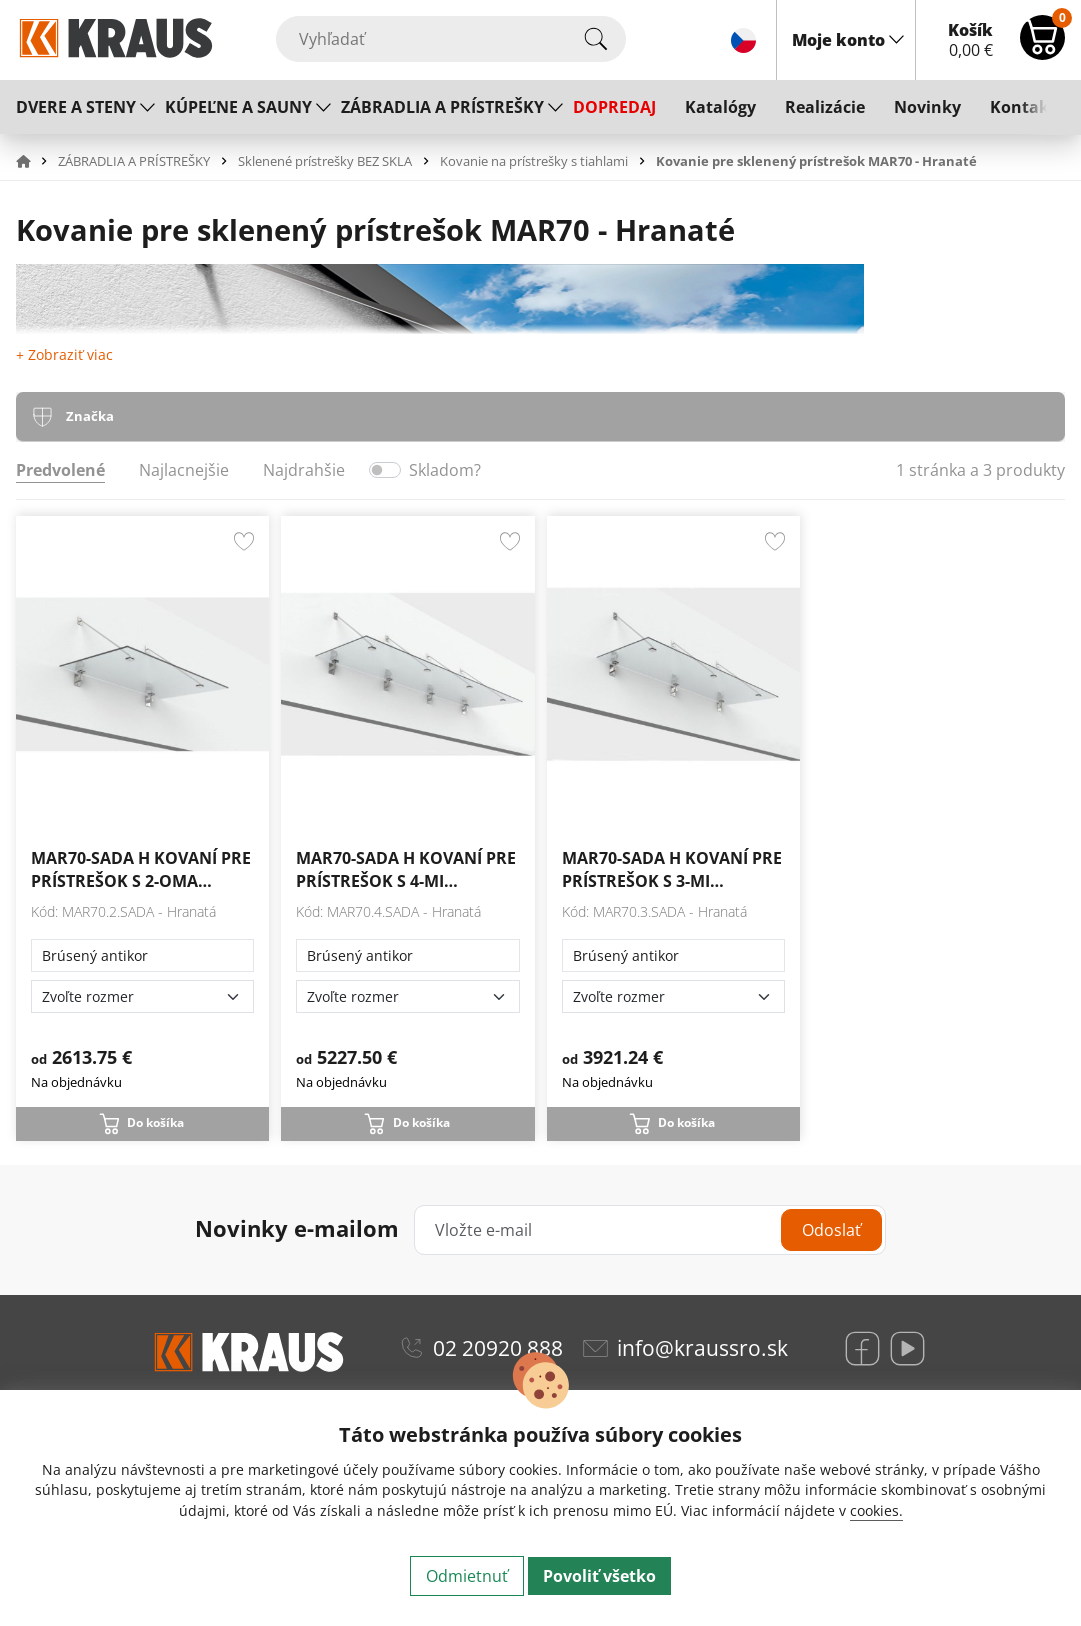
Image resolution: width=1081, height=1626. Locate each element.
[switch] (385, 470)
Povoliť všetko (599, 1576)
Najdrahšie (304, 470)
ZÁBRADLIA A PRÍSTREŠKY (442, 107)
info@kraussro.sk (702, 1348)
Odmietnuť (467, 1576)
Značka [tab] (90, 416)
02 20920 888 (498, 1348)
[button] (35, 161)
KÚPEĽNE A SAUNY (238, 107)
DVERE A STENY (76, 107)
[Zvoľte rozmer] (142, 996)
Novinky (927, 107)
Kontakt (1023, 107)
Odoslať (831, 1230)
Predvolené (60, 470)
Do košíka (155, 1122)
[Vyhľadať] (451, 39)
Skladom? (445, 470)
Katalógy (720, 107)
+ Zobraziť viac (64, 354)
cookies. (876, 1510)
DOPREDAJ (614, 107)
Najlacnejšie (184, 470)
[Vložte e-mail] (650, 1230)
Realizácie (825, 107)
